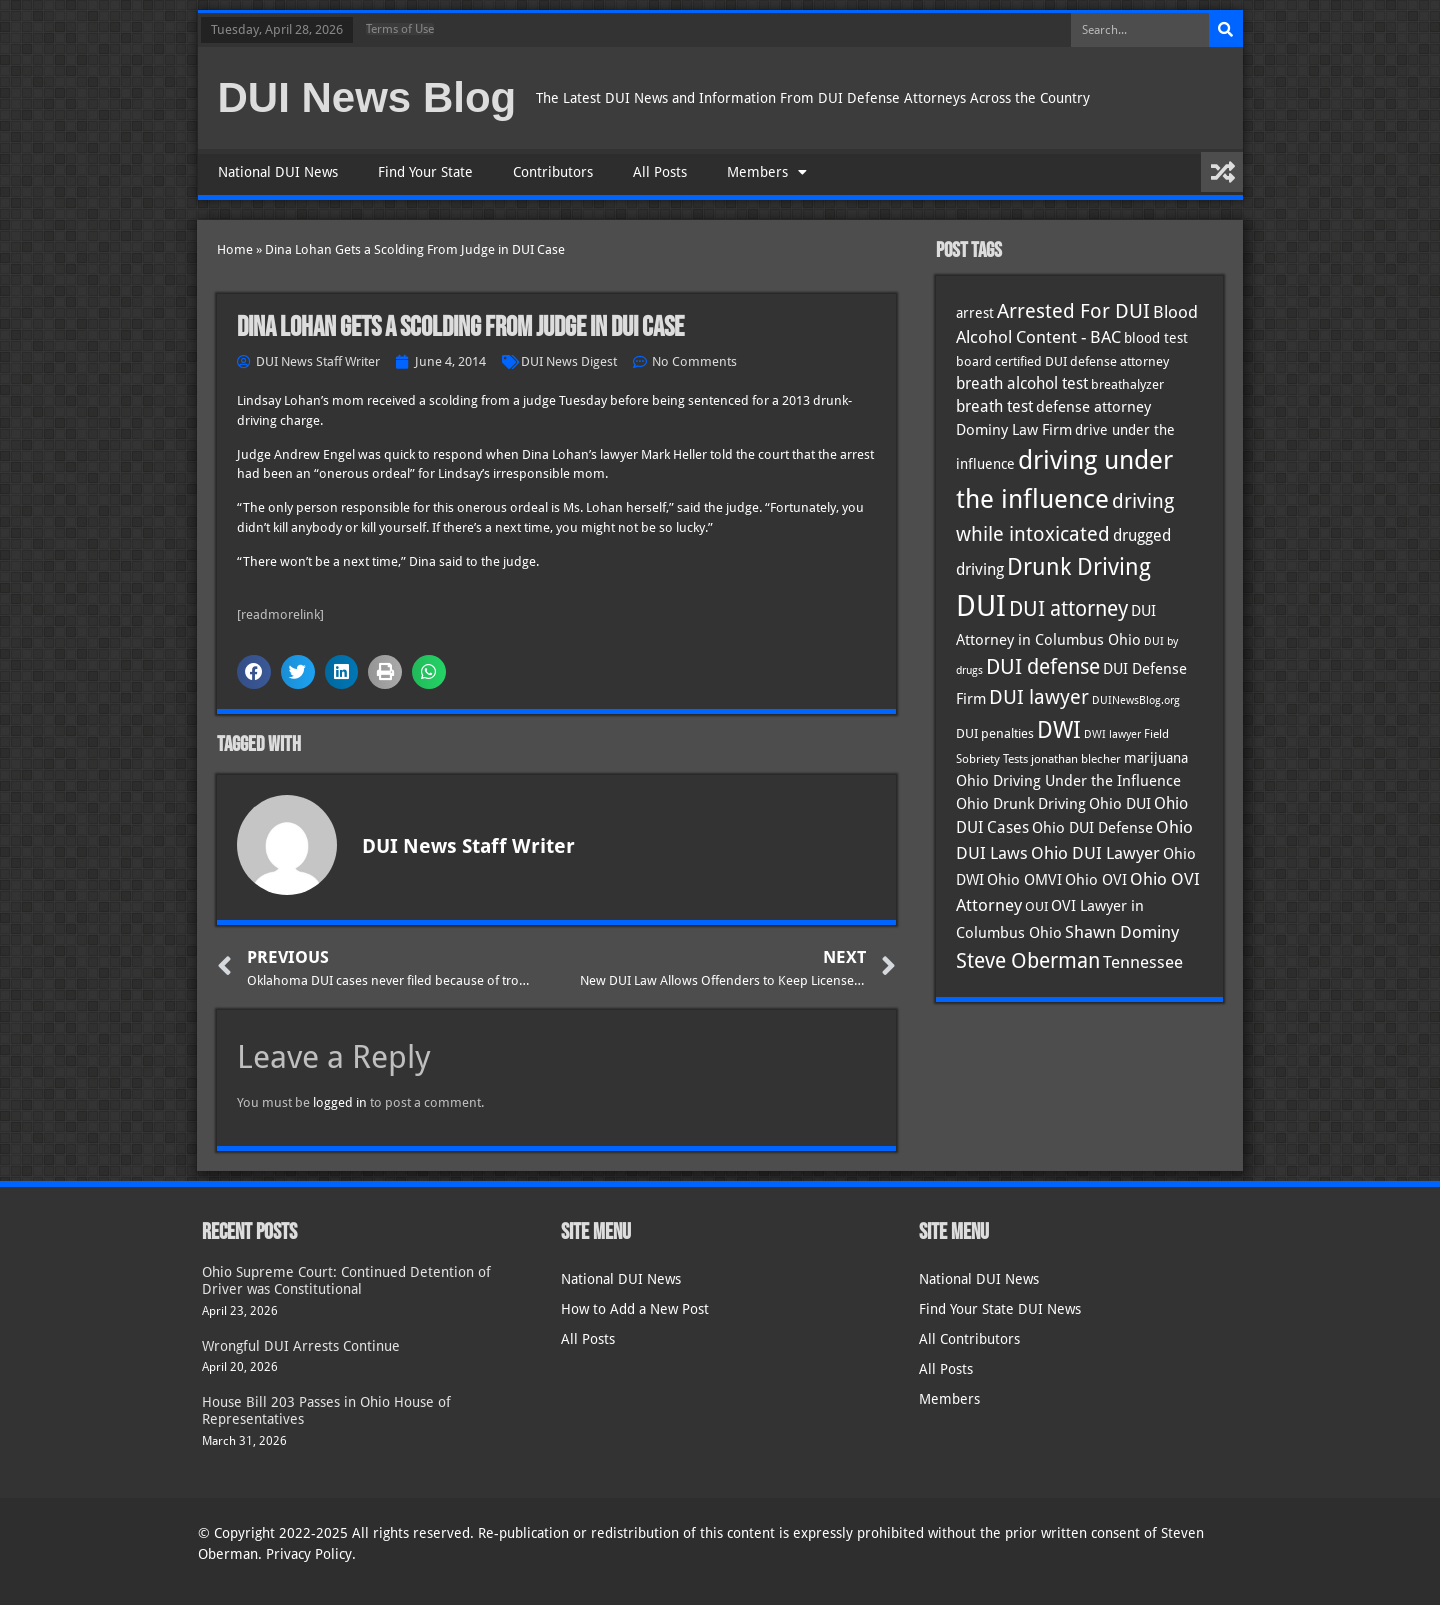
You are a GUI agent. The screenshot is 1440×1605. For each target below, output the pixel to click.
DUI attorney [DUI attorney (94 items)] (1068, 608)
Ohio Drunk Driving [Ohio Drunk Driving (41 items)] (1021, 803)
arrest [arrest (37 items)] (975, 313)
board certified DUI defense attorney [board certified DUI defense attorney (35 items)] (1062, 361)
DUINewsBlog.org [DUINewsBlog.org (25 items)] (1136, 700)
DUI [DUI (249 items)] (981, 606)
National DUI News (278, 172)
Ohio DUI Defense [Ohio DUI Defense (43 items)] (1092, 828)
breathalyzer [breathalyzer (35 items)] (1127, 384)
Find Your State (425, 172)
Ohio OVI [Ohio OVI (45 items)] (1096, 880)
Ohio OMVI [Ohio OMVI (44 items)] (1024, 880)
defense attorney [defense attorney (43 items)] (1093, 407)
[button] (254, 672)
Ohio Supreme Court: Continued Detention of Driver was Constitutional (346, 1280)
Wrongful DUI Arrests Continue (301, 1346)
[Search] (1226, 30)
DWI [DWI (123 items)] (1059, 730)
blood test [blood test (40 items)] (1156, 338)
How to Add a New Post (635, 1309)
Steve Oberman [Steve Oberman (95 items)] (1028, 960)
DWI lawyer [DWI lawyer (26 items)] (1112, 734)
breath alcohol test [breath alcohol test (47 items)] (1022, 383)
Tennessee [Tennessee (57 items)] (1143, 962)
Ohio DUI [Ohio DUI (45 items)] (1120, 804)
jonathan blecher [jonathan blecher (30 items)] (1076, 759)
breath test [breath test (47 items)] (994, 406)
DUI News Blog (367, 97)
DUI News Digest (569, 361)
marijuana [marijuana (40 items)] (1156, 758)
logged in (340, 1102)
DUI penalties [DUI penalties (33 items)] (995, 733)
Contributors (553, 172)
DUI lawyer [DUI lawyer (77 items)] (1039, 697)
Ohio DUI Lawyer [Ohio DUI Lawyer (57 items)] (1095, 853)
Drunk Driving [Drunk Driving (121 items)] (1079, 567)
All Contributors (969, 1339)
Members (767, 172)
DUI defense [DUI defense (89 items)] (1043, 667)
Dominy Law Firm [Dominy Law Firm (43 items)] (1014, 430)
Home (235, 249)
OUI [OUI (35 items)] (1036, 906)
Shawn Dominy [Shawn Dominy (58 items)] (1122, 932)
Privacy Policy (309, 1554)
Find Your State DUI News (1000, 1309)
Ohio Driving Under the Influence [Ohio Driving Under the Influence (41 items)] (1068, 780)
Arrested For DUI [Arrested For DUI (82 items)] (1073, 311)
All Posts (660, 172)
